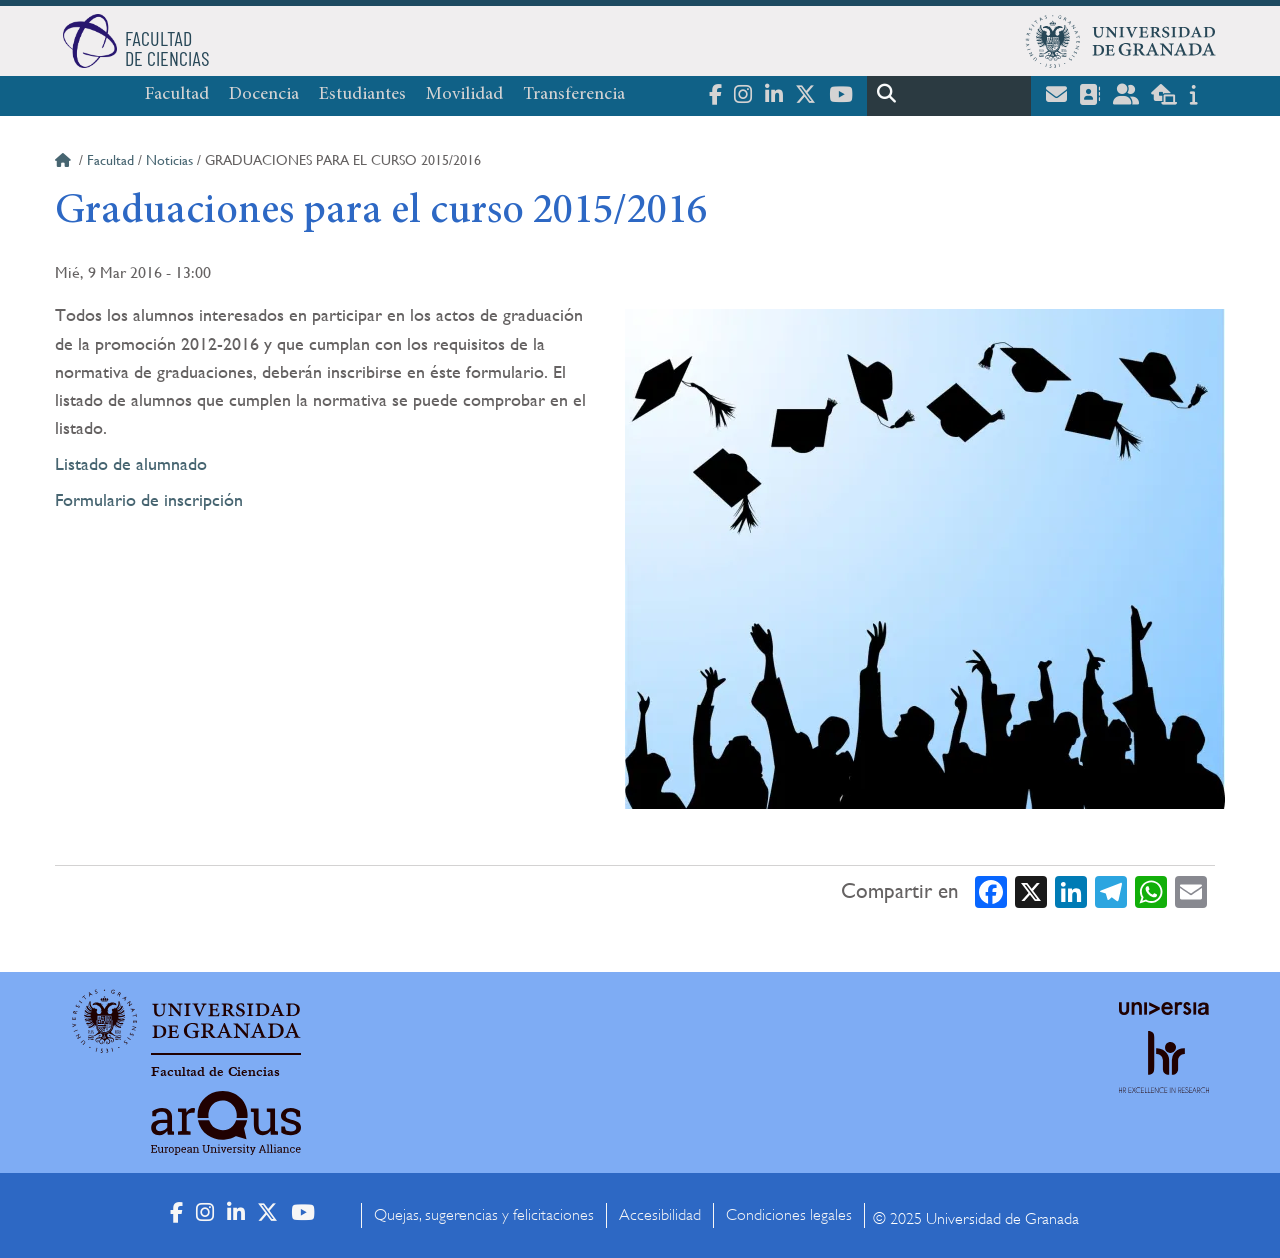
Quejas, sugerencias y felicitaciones (484, 1215)
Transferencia (574, 95)
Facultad (177, 95)
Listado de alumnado (131, 463)
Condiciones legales (789, 1215)
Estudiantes (362, 95)
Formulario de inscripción (149, 499)
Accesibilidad (660, 1215)
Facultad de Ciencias (215, 1072)
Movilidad (464, 95)
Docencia (264, 95)
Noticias (169, 160)
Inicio (65, 163)
